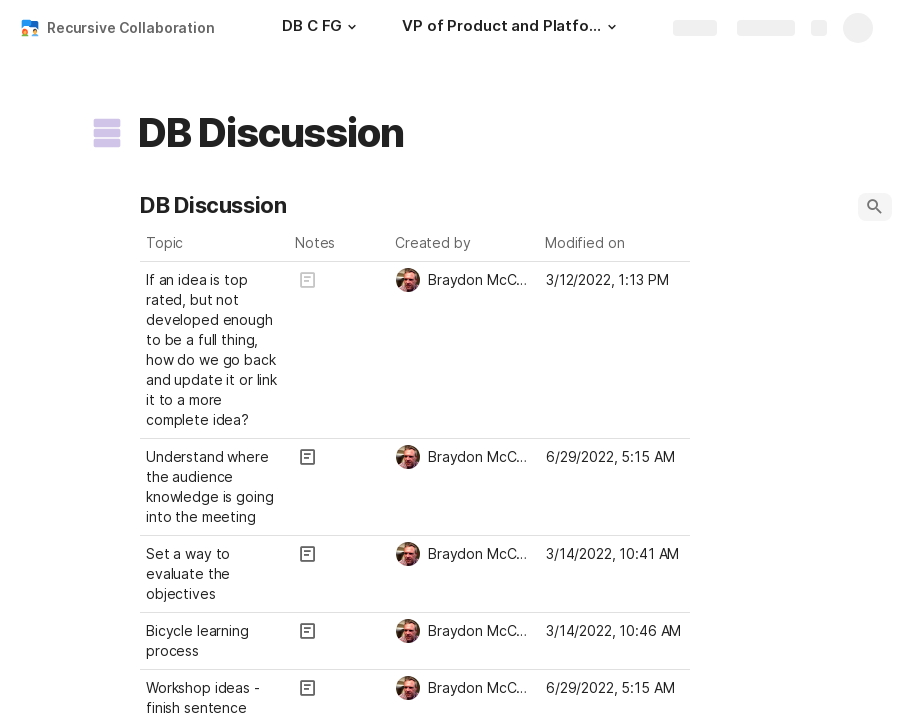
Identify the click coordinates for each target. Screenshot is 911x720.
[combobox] (465, 280)
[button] (352, 27)
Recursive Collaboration (131, 27)
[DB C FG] (322, 28)
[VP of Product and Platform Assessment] (512, 28)
